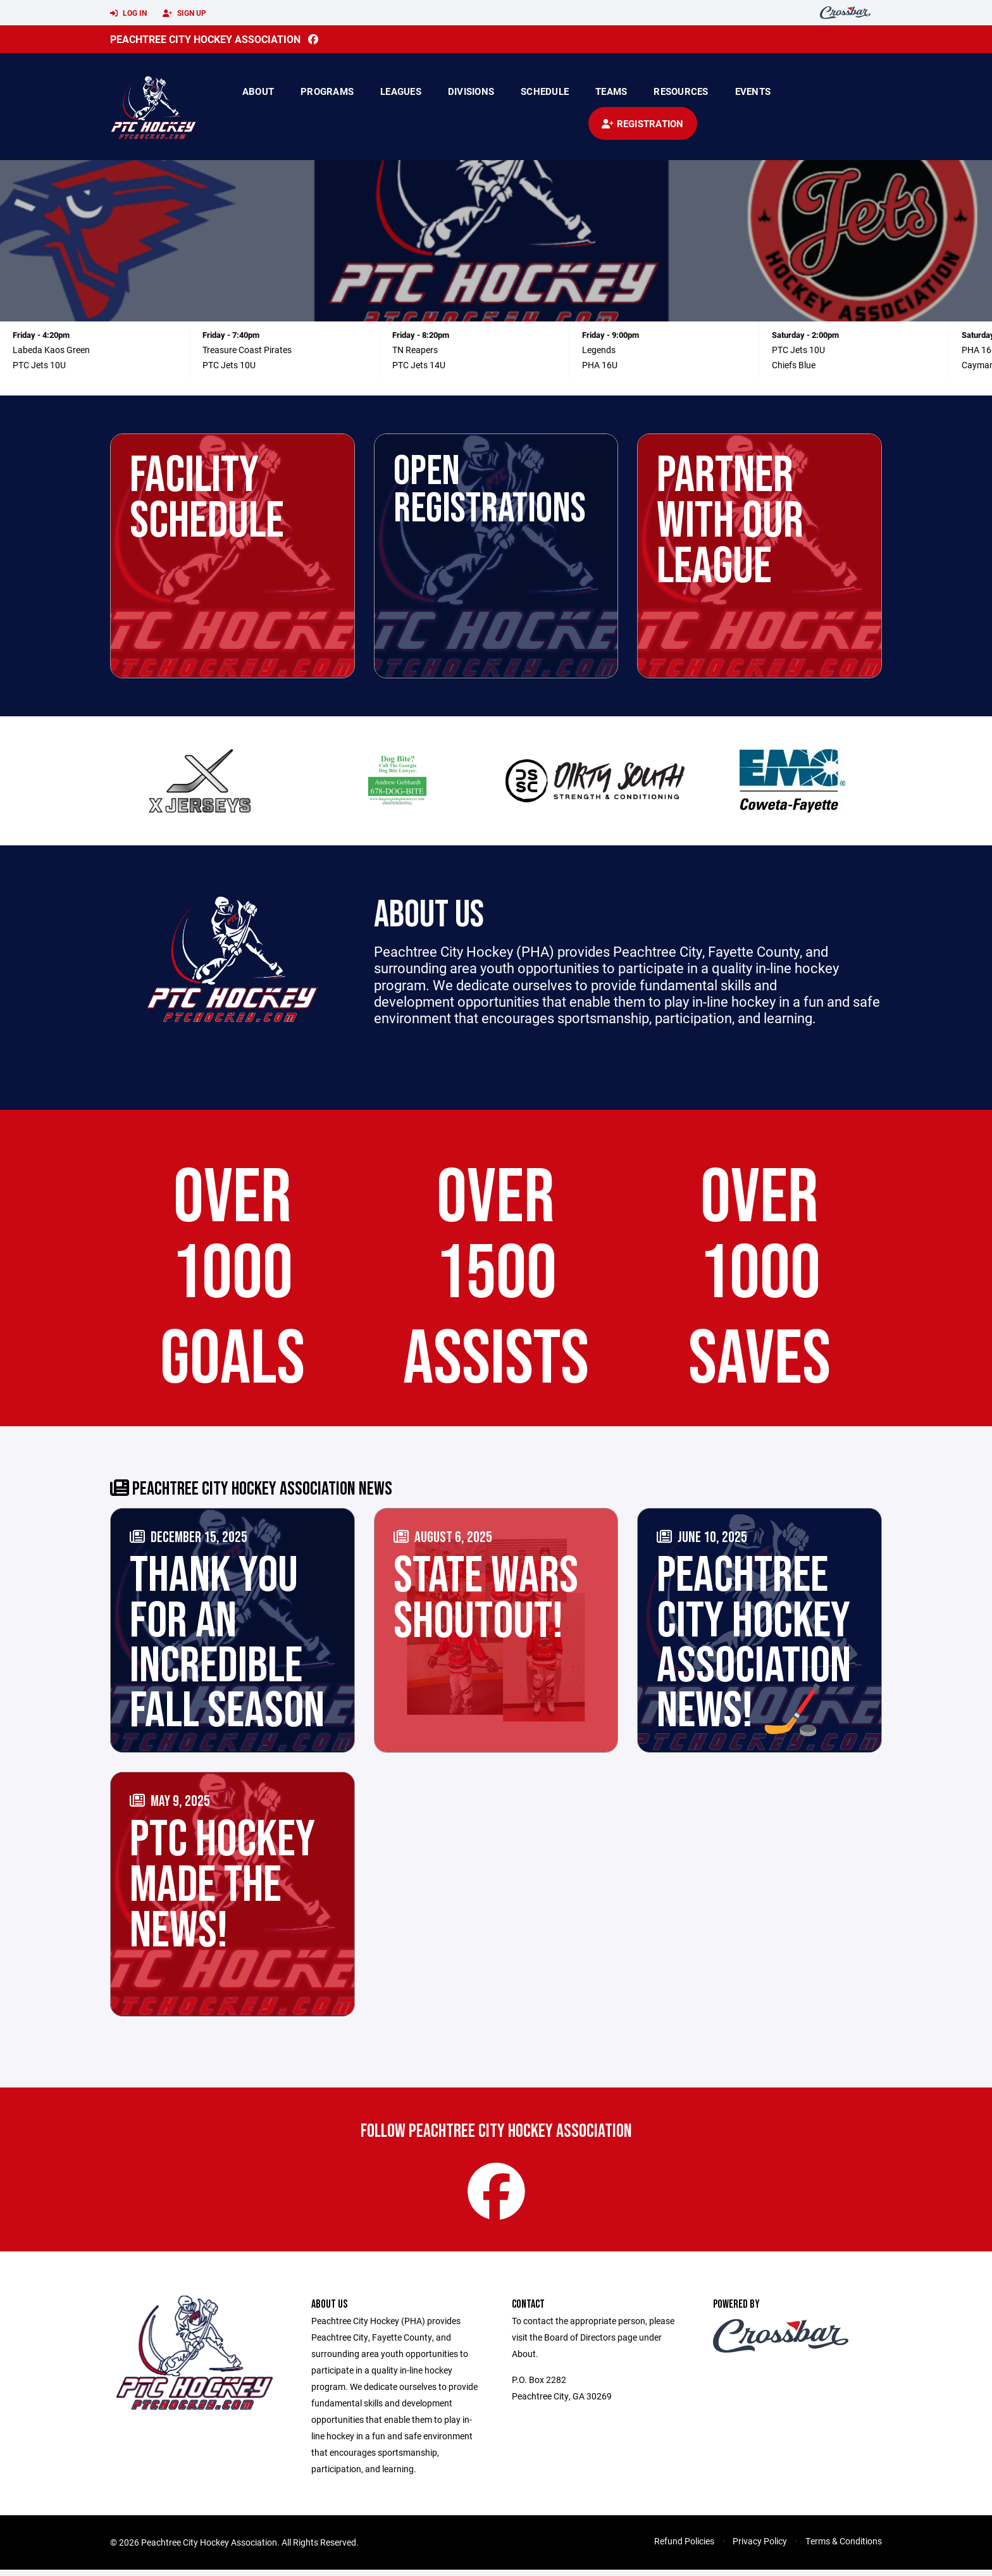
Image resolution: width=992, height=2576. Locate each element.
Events (753, 91)
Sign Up (184, 13)
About (258, 91)
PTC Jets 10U (39, 365)
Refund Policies (684, 2547)
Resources (681, 91)
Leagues (400, 91)
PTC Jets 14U (418, 365)
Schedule (545, 91)
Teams (611, 91)
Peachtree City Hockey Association (205, 39)
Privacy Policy (760, 2547)
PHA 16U (599, 365)
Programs (327, 91)
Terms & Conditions (843, 2547)
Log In (128, 13)
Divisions (471, 91)
